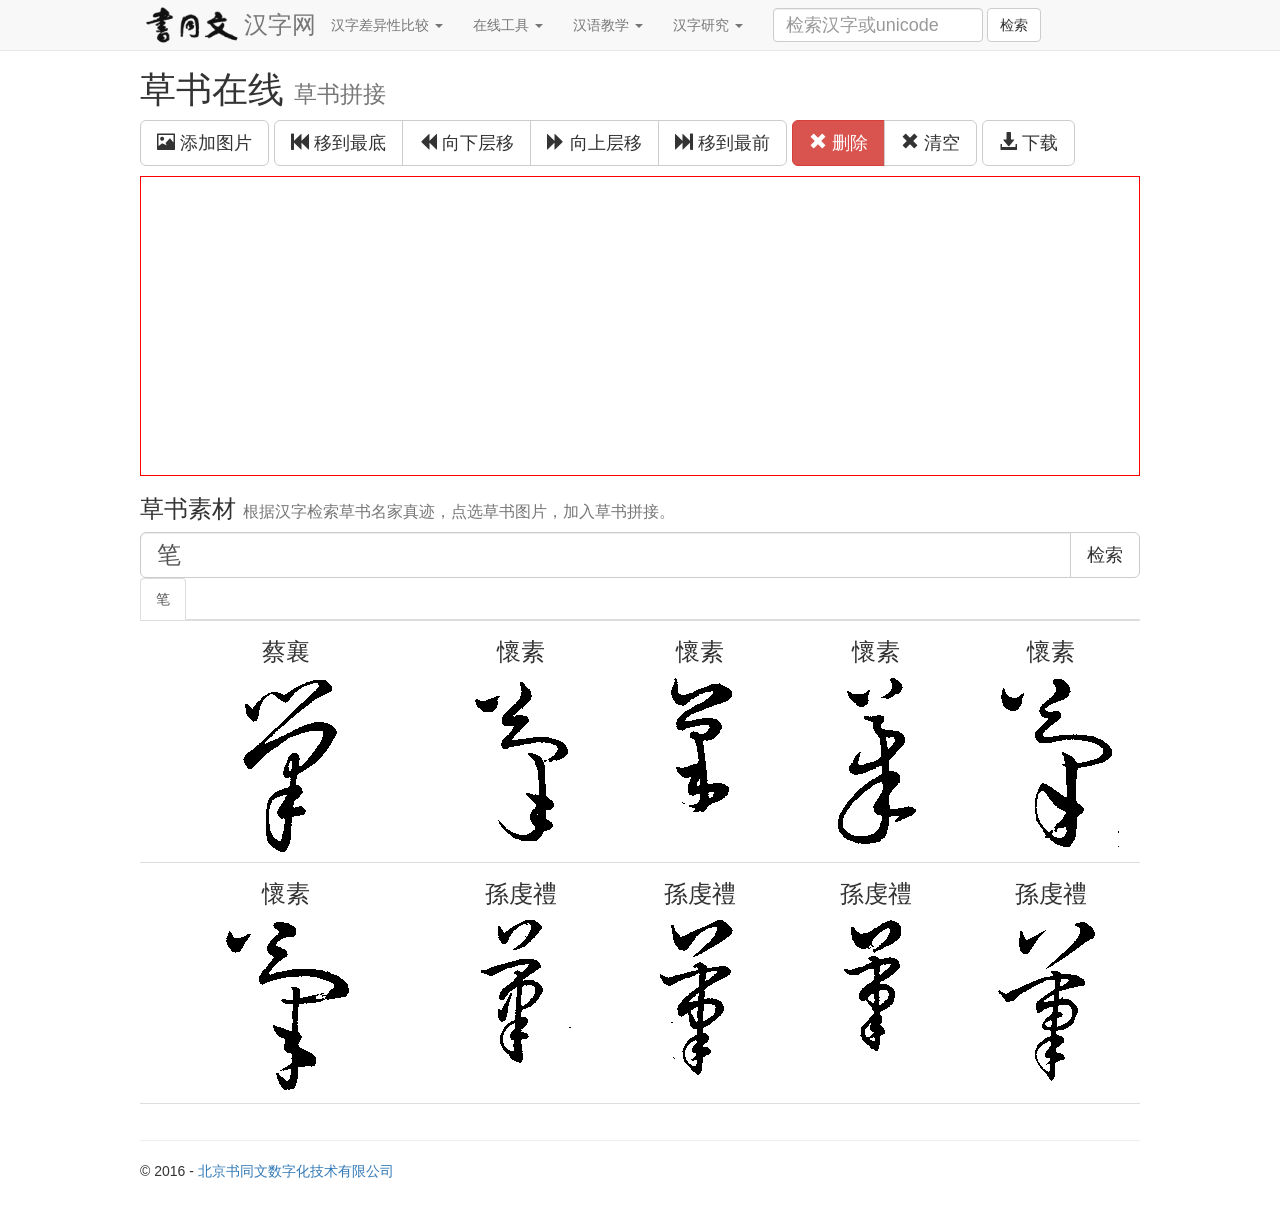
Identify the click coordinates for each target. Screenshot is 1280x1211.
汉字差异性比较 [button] (387, 25)
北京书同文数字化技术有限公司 (296, 1171)
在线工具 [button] (508, 25)
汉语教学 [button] (608, 25)
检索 (1014, 25)
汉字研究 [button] (708, 25)
